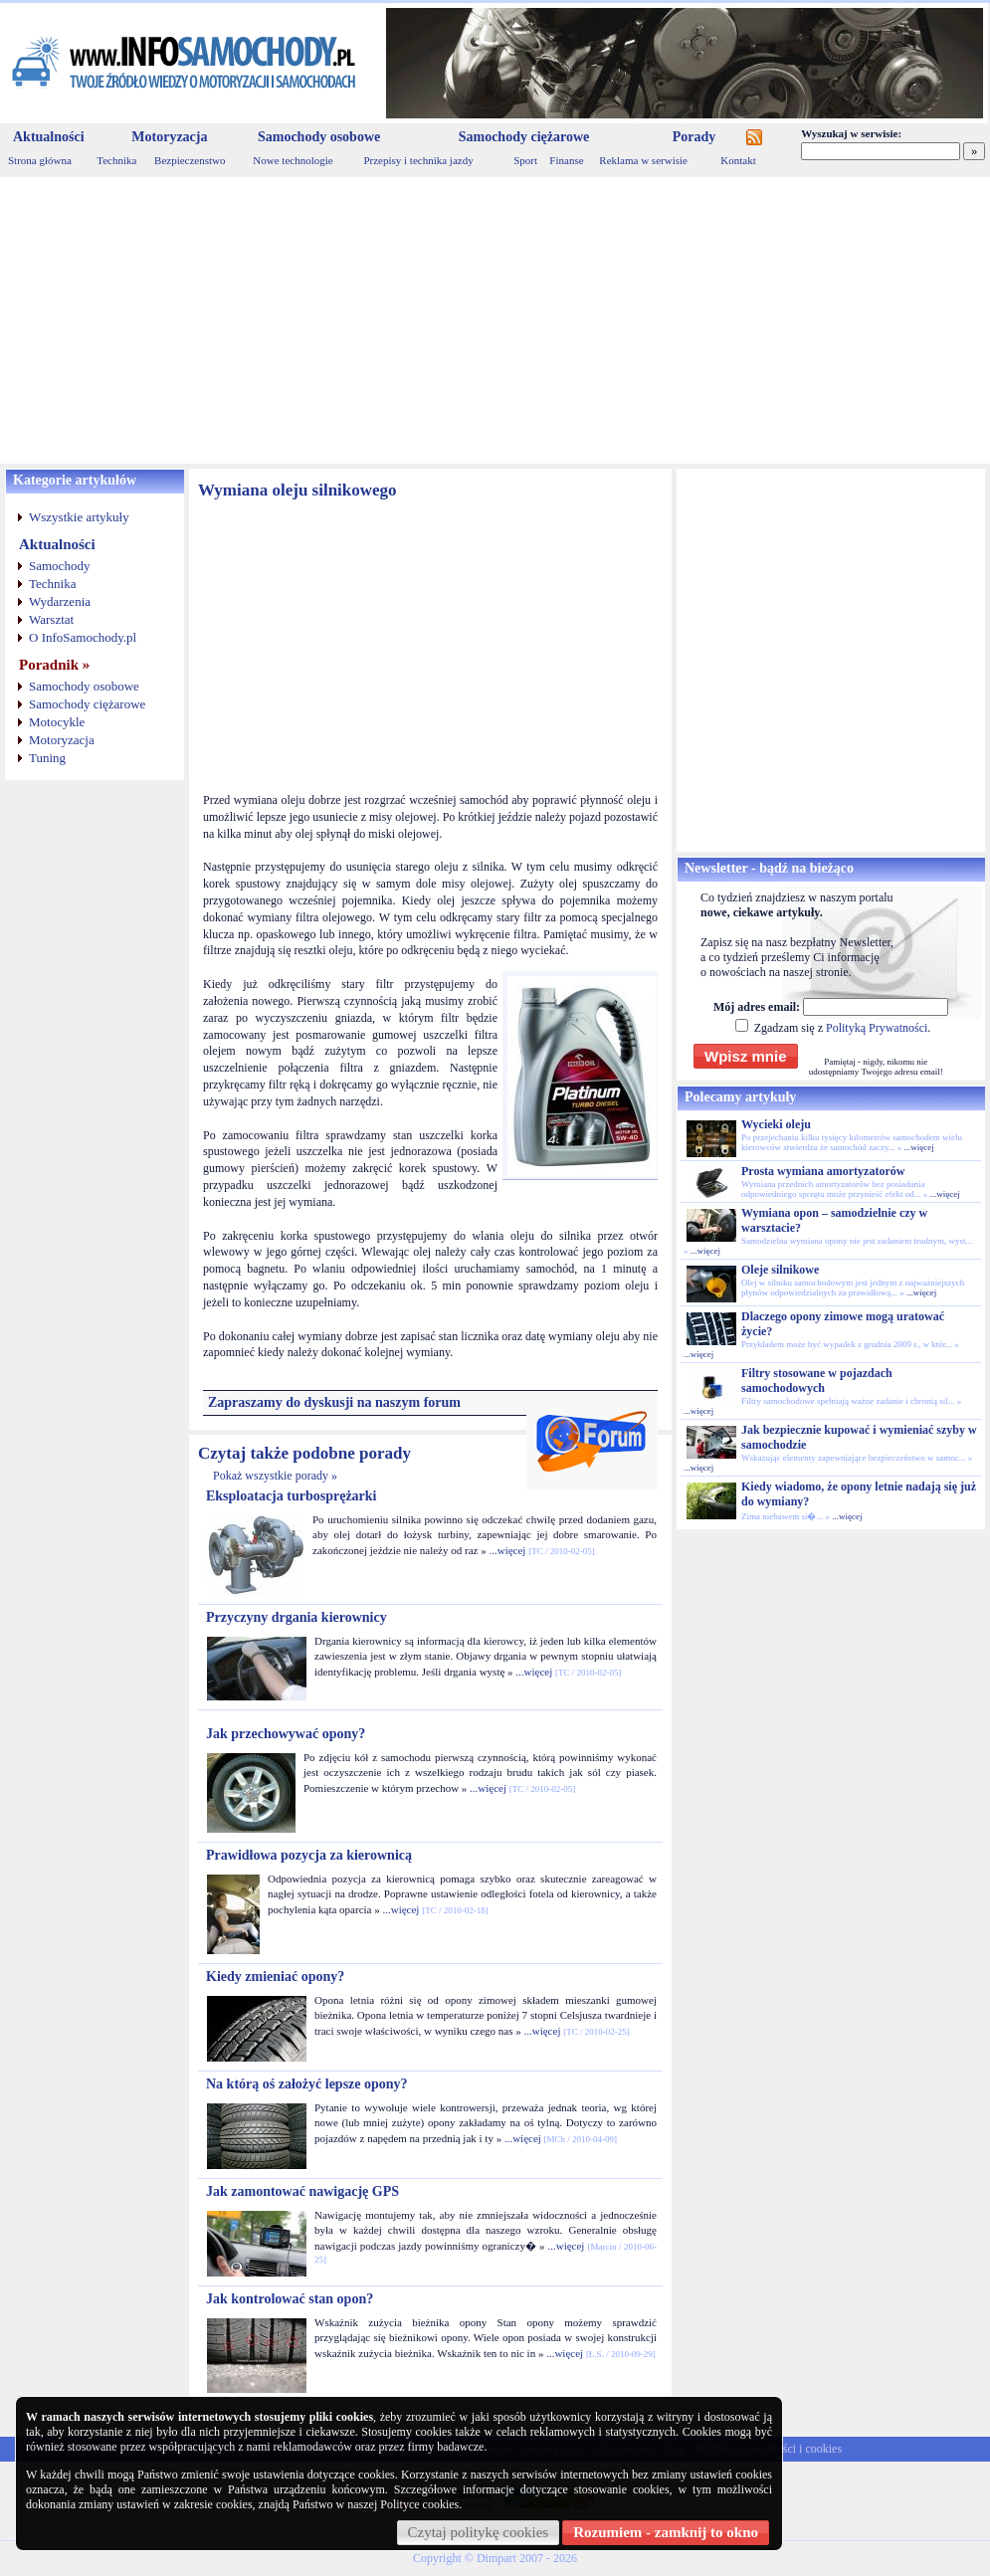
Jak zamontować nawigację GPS (302, 2191)
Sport (525, 160)
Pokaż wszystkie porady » (275, 1476)
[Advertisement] (495, 320)
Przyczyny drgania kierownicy (296, 1617)
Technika (116, 160)
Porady (694, 136)
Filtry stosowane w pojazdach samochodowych (816, 1380)
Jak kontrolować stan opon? (289, 2298)
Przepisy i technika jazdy (418, 160)
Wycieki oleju (776, 1124)
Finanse (566, 160)
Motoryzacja (169, 136)
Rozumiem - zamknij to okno (665, 2532)
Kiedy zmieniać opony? (275, 1976)
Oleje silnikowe (780, 1270)
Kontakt (737, 160)
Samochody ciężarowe (524, 136)
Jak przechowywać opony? (285, 1733)
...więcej (507, 1550)
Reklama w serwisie (643, 160)
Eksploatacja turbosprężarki (291, 1495)
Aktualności (49, 136)
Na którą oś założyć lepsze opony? (307, 2084)
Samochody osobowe (319, 136)
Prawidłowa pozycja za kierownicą (309, 1855)
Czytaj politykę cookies (478, 2532)
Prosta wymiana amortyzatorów (822, 1171)
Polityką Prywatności (876, 1028)
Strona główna (40, 160)
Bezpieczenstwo (189, 160)
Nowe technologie (292, 160)
